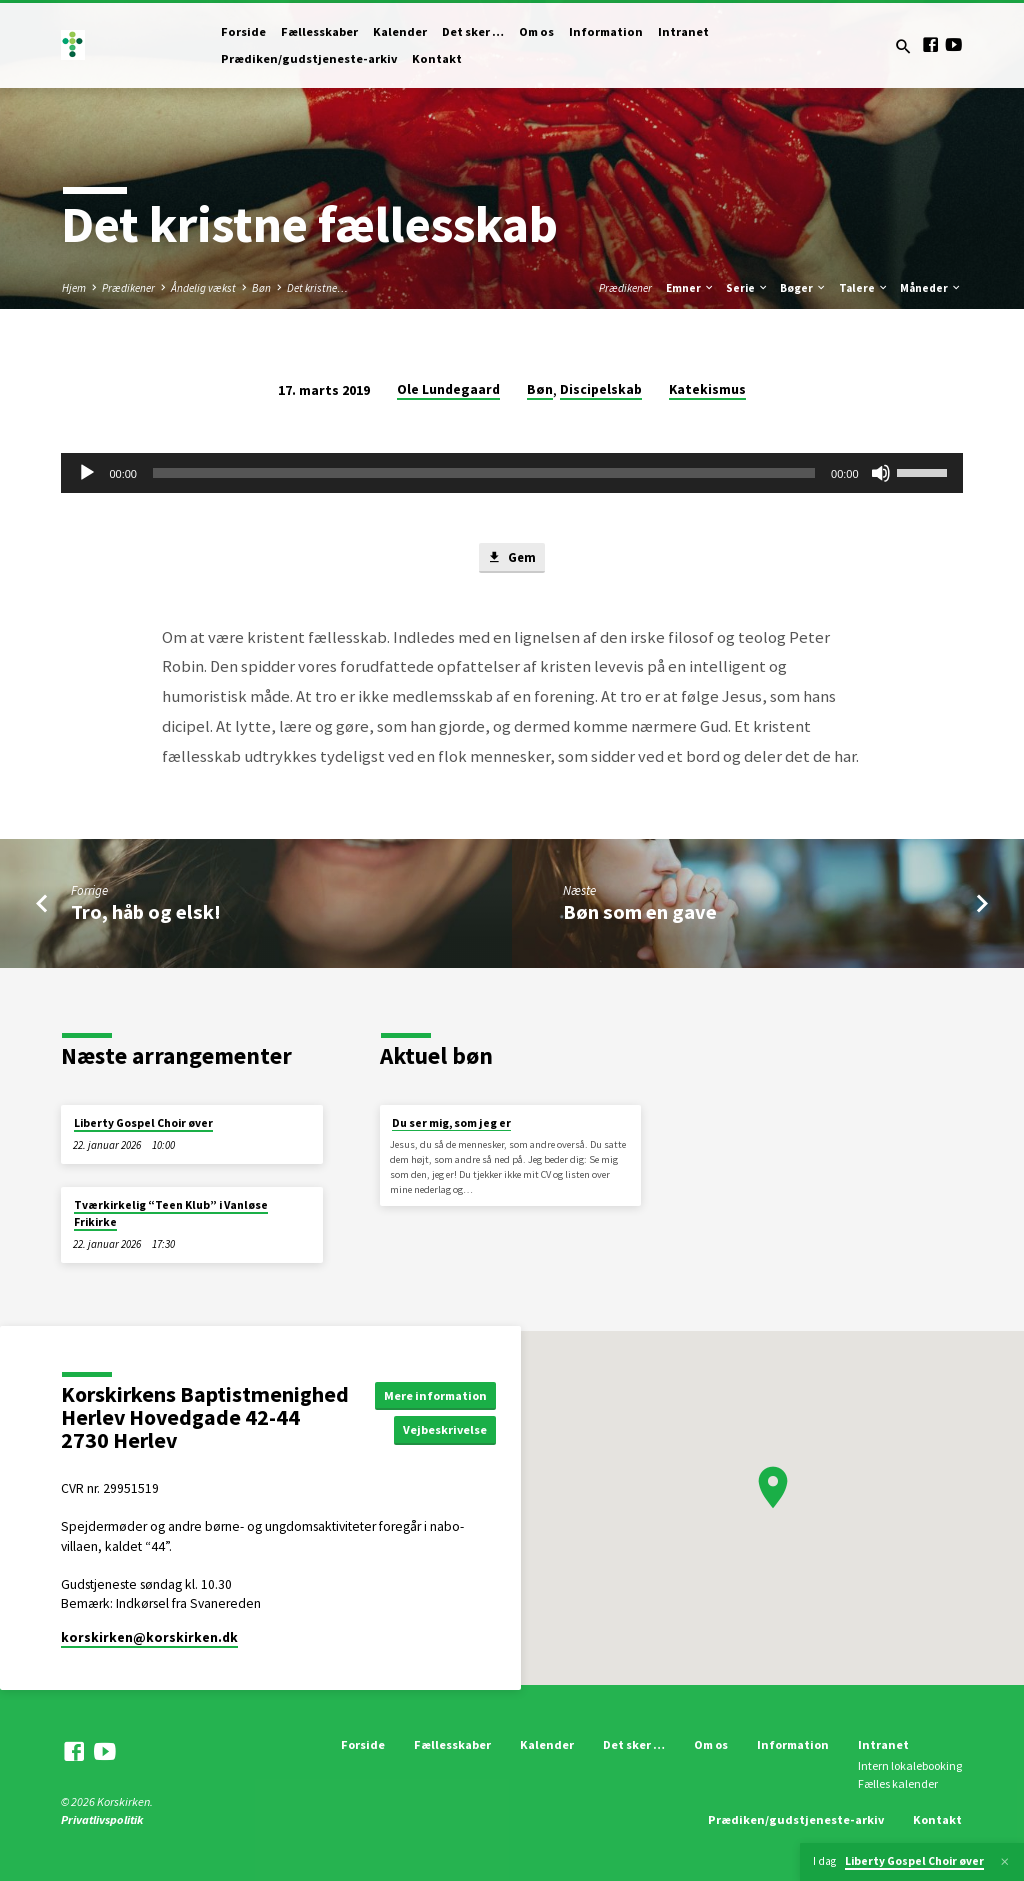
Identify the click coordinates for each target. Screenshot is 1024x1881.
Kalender (400, 31)
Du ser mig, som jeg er (451, 1123)
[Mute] (881, 473)
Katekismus (707, 389)
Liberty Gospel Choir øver (143, 1123)
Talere (864, 288)
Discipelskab (601, 389)
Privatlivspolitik (102, 1820)
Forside (243, 31)
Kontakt (437, 58)
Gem (511, 558)
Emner (690, 288)
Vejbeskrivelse (449, 1430)
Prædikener (128, 288)
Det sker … (473, 31)
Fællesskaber (319, 31)
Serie (747, 288)
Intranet (683, 31)
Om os (536, 31)
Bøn (261, 288)
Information (606, 31)
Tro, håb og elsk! (146, 913)
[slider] (484, 473)
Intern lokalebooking (910, 1765)
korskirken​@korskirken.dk (149, 1637)
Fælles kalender (898, 1783)
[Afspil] (87, 473)
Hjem (74, 288)
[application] (511, 473)
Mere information (438, 1394)
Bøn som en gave (640, 913)
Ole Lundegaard (448, 389)
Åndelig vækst (203, 288)
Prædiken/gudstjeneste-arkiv (309, 58)
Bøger (803, 288)
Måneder (931, 288)
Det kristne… (317, 288)
